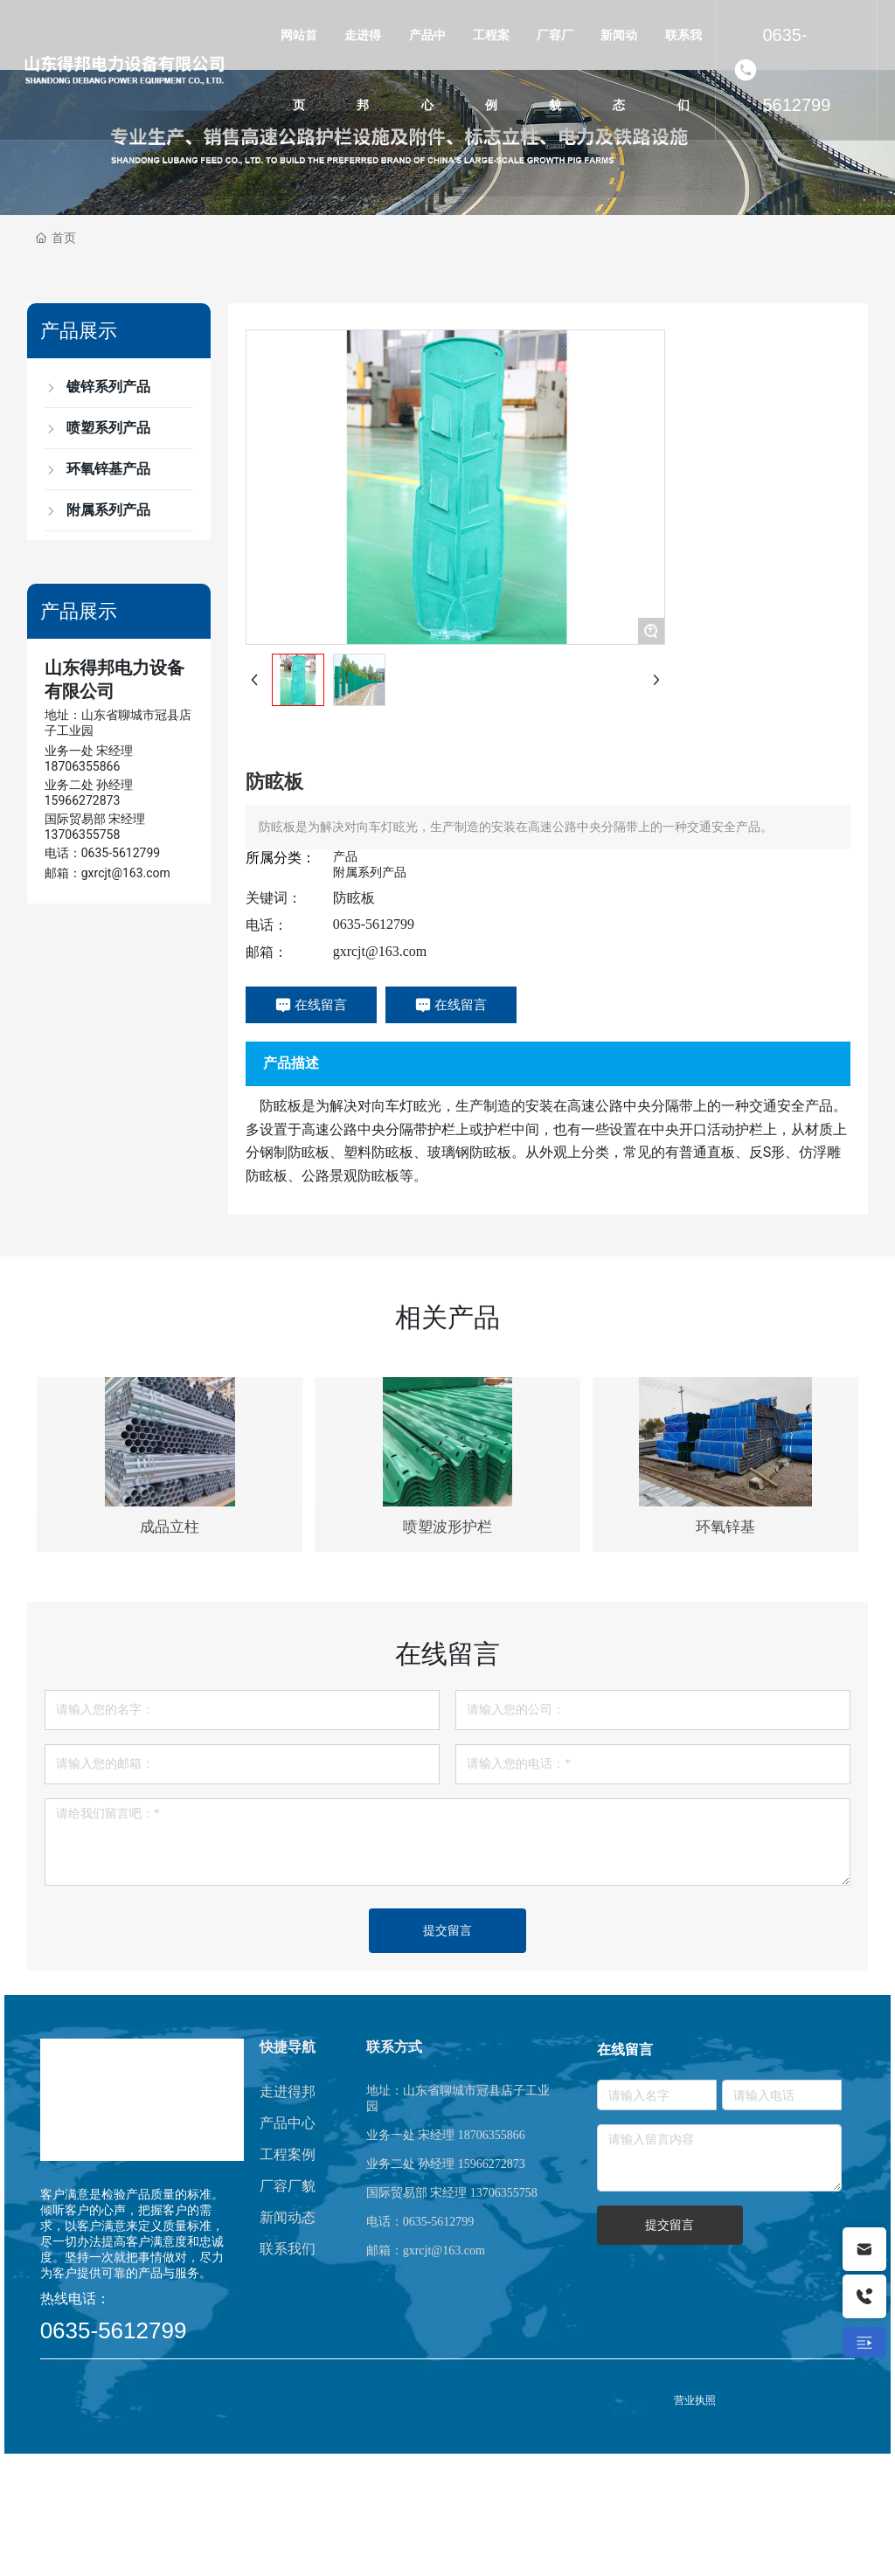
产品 (345, 856)
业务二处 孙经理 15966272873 (445, 2164)
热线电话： (75, 2298)
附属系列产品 (369, 872)
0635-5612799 (796, 69)
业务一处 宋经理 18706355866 (445, 2135)
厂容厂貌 (288, 2185)
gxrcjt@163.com (380, 951)
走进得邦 (288, 2091)
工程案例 (288, 2154)
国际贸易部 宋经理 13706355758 (452, 2192)
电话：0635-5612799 (102, 853)
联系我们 (288, 2248)
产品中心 (288, 2123)
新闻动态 (288, 2217)
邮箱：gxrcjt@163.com (107, 873)
